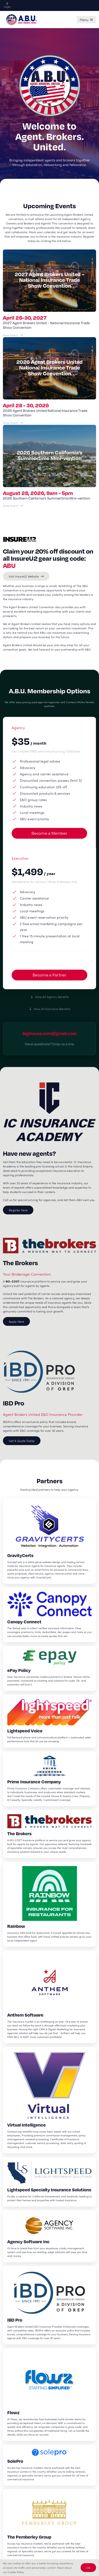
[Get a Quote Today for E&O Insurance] (21, 1440)
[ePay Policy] (49, 1668)
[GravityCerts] (49, 1541)
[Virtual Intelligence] (49, 2100)
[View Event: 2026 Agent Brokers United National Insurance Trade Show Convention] (13, 422)
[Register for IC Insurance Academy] (18, 1210)
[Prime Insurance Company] (49, 1778)
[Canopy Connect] (49, 1614)
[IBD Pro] (49, 2305)
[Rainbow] (49, 1904)
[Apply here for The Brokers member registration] (16, 1321)
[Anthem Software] (49, 1996)
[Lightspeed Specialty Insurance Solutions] (49, 2182)
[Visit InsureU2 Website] (26, 576)
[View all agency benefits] (49, 996)
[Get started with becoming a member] (49, 833)
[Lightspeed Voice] (49, 1721)
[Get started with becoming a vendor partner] (49, 975)
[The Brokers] (49, 1834)
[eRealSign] (49, 2550)
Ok (88, 2568)
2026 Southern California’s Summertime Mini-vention (46, 498)
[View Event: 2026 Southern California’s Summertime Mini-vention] (13, 505)
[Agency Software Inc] (49, 2236)
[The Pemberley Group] (49, 2505)
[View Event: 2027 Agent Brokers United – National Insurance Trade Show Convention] (13, 335)
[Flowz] (49, 2394)
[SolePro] (49, 2463)
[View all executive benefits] (49, 1008)
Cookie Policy (16, 2572)
